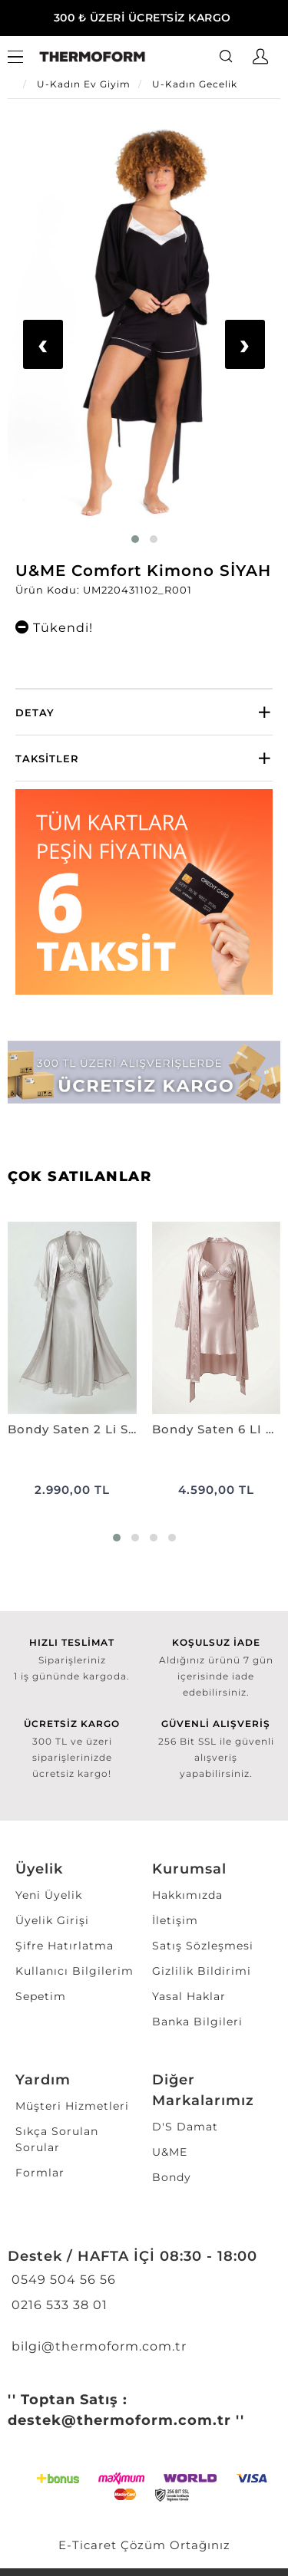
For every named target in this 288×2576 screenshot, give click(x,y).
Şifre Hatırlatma (64, 1946)
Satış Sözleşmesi (202, 1946)
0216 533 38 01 (58, 2305)
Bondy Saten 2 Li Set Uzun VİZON (72, 1429)
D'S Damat (185, 2127)
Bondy (171, 2177)
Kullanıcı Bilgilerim (74, 1971)
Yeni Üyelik (48, 1895)
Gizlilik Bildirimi (201, 1971)
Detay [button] (35, 712)
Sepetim (40, 1996)
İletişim (175, 1920)
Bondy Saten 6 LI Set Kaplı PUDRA (216, 1429)
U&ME (169, 2152)
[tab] (144, 712)
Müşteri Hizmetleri (72, 2106)
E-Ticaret (87, 2545)
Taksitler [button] (47, 758)
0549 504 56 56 (62, 2279)
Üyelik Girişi (52, 1920)
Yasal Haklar (189, 1996)
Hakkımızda (187, 1895)
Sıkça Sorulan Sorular (56, 2139)
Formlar (40, 2173)
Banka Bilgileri (197, 2021)
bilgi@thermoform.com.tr (97, 2346)
